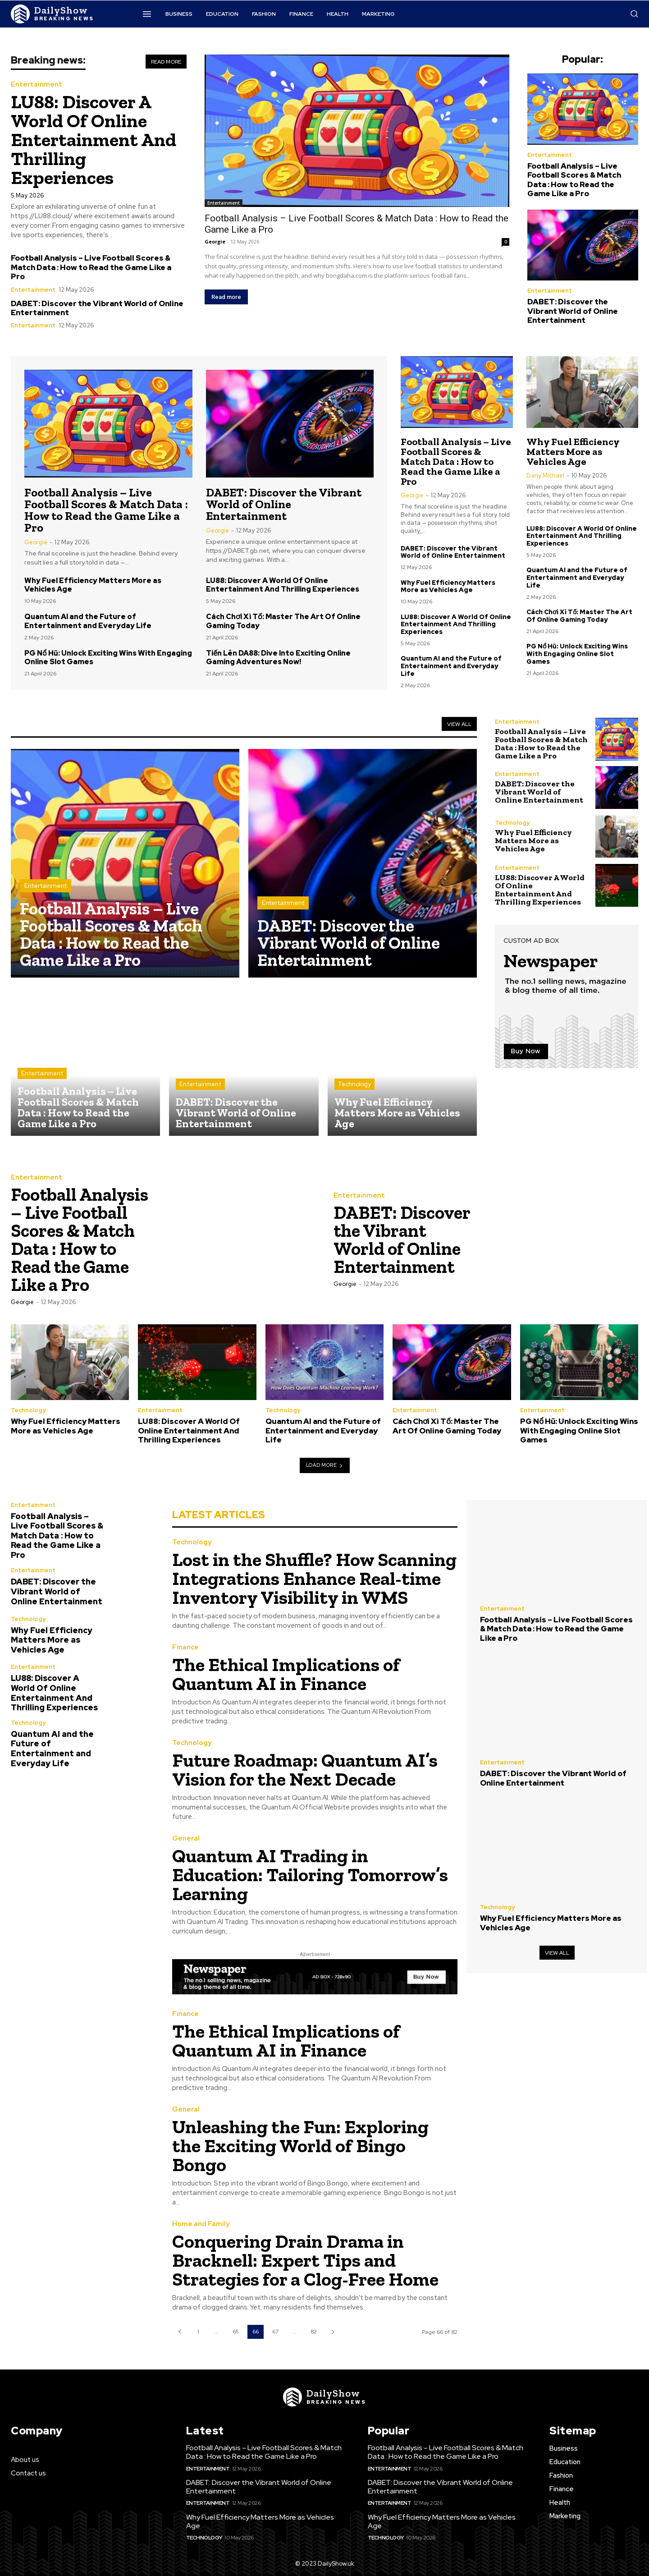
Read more (226, 297)
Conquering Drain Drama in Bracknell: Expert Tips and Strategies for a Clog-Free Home (305, 2260)
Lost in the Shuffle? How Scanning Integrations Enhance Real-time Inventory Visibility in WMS (314, 1578)
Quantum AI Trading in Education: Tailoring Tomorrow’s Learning (310, 1874)
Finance (185, 1647)
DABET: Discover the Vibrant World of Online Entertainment (97, 307)
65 (236, 2331)
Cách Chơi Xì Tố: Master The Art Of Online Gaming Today (283, 621)
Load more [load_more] (324, 1465)
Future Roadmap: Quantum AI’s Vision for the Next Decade (305, 1770)
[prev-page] (179, 2332)
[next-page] (332, 2332)
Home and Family (200, 2224)
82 (314, 2331)
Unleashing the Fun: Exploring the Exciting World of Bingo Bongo (300, 2145)
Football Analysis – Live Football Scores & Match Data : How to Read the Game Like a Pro (91, 267)
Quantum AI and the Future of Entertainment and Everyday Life (87, 621)
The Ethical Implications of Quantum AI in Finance (286, 1674)
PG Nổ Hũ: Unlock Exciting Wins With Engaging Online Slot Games (108, 657)
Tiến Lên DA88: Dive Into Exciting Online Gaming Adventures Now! (278, 657)
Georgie (215, 241)
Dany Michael (545, 475)
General (186, 1838)
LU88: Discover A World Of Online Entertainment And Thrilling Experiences (93, 139)
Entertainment (36, 84)
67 (275, 2331)
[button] (634, 13)
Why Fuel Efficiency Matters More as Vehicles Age (92, 585)
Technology (354, 1084)
